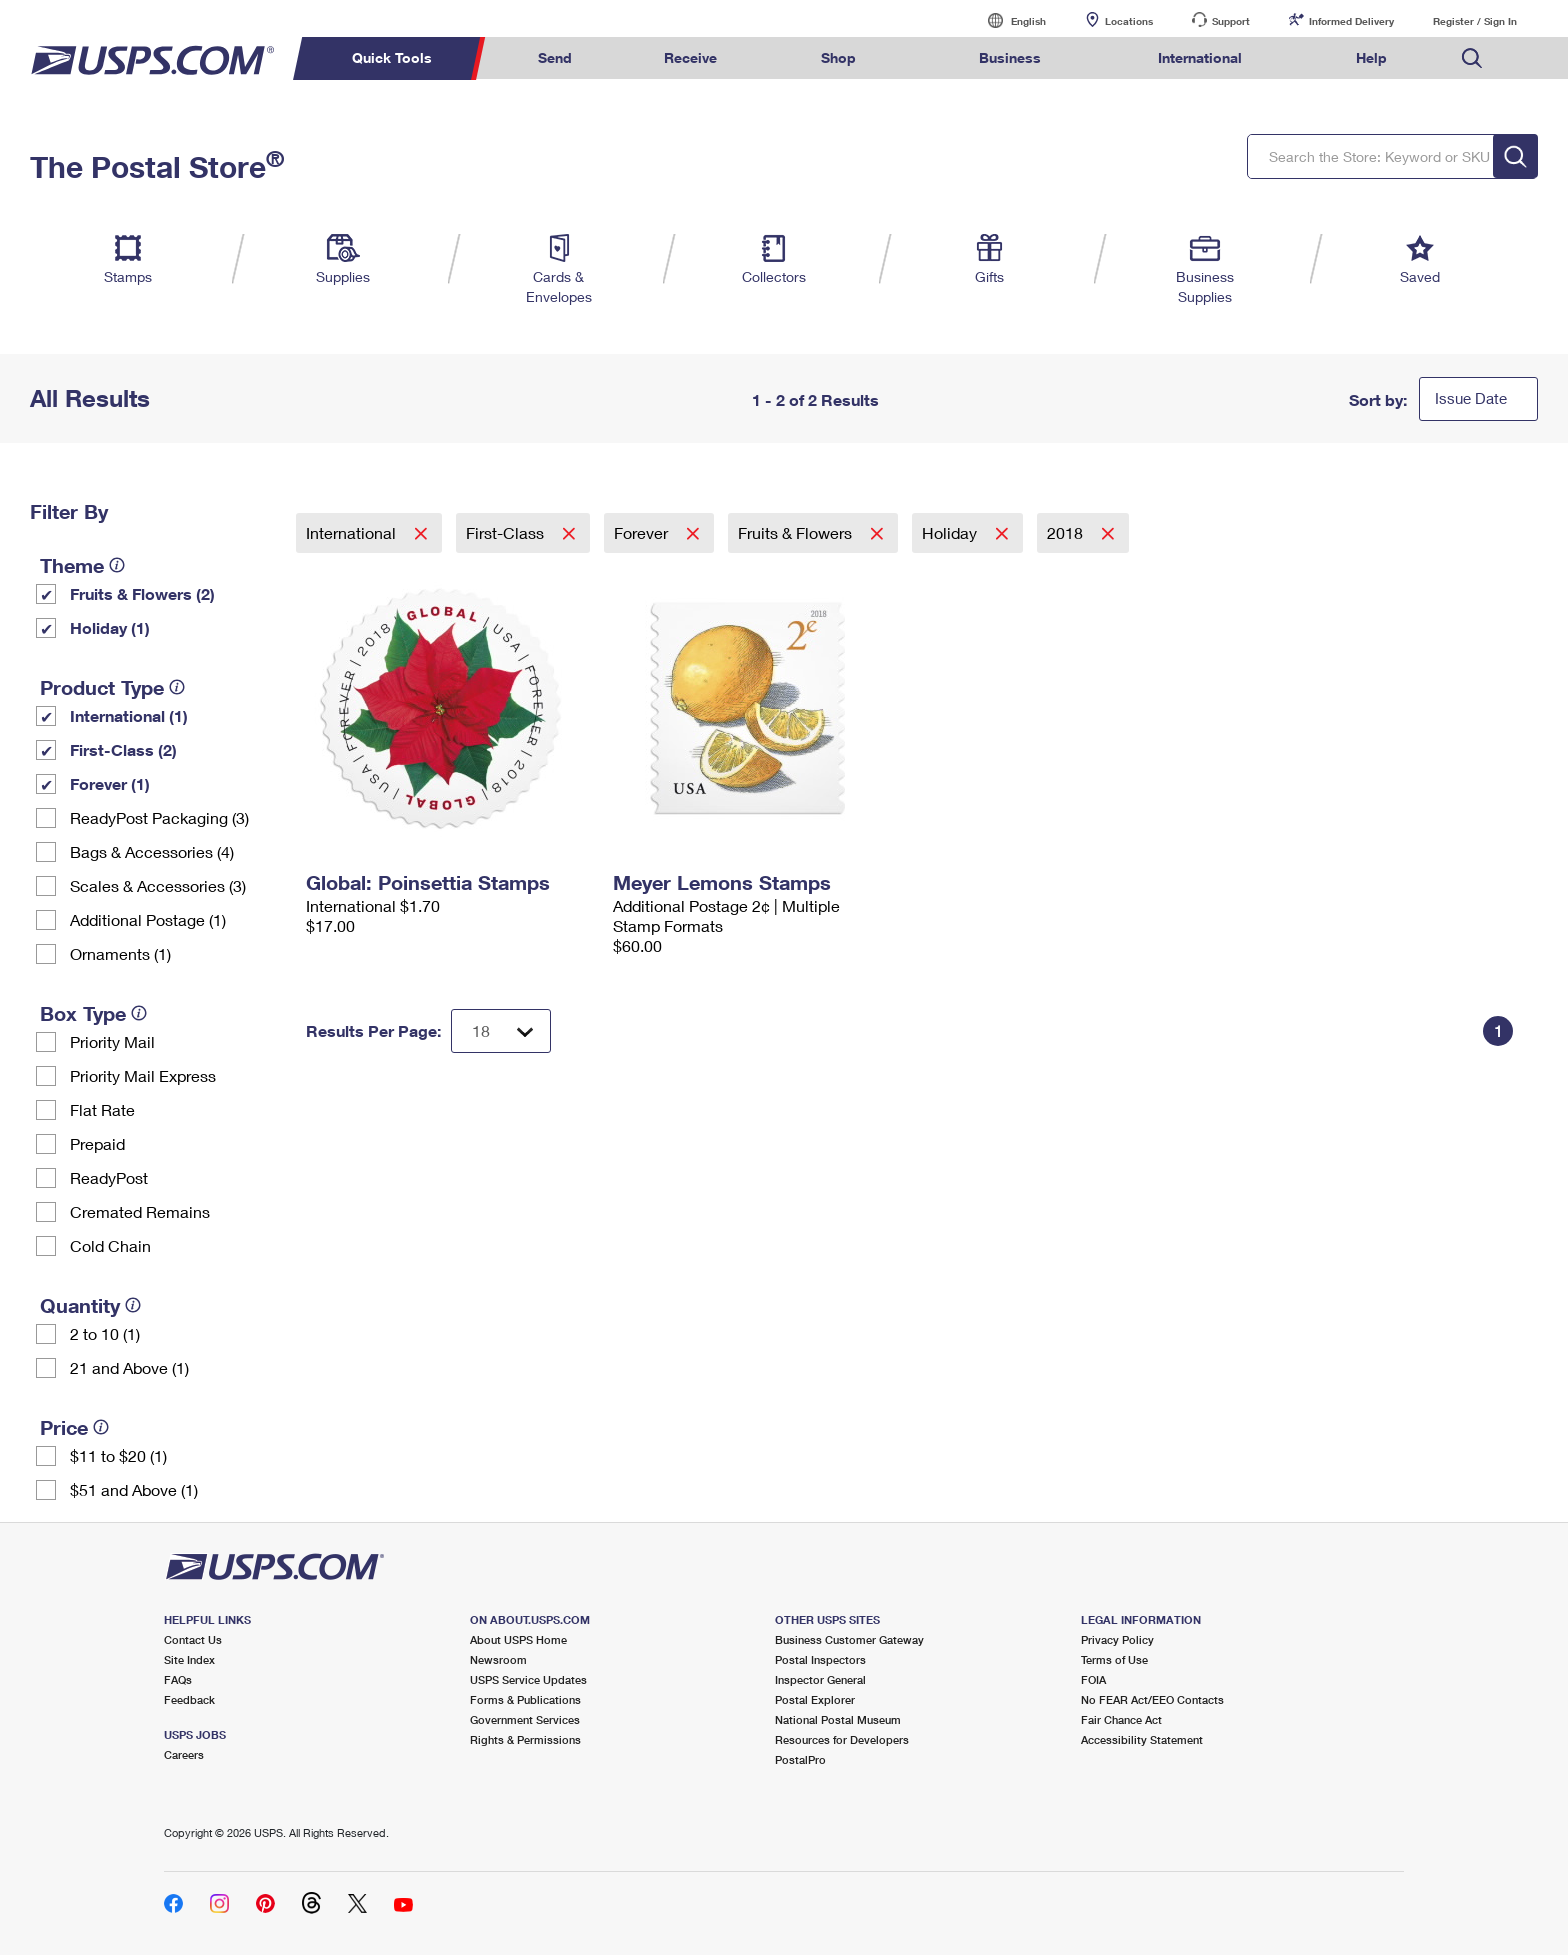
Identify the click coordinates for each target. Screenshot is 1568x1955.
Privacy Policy (1117, 1639)
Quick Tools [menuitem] (392, 57)
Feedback (189, 1699)
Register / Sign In (1475, 21)
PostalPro (800, 1759)
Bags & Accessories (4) (152, 851)
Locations (1129, 21)
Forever (643, 532)
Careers (184, 1754)
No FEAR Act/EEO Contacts (1152, 1699)
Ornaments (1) (120, 953)
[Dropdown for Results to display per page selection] (501, 1031)
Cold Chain (110, 1245)
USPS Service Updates (528, 1679)
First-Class (507, 532)
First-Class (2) (123, 749)
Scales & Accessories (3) (158, 885)
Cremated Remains (140, 1211)
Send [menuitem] (555, 57)
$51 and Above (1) (134, 1489)
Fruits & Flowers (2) (142, 593)
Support (1231, 21)
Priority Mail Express (143, 1075)
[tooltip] (117, 565)
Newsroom (498, 1659)
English (1008, 20)
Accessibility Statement (1142, 1739)
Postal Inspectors (820, 1659)
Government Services (525, 1719)
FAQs (178, 1679)
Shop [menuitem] (838, 57)
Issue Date (1471, 398)
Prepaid (97, 1143)
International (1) (129, 715)
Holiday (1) (110, 627)
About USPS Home (518, 1639)
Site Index (189, 1659)
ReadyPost (109, 1177)
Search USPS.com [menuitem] (1472, 58)
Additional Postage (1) (148, 919)
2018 (1067, 532)
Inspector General (820, 1679)
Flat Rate (102, 1109)
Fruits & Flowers (797, 532)
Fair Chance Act (1121, 1719)
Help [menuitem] (1371, 57)
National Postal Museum (838, 1719)
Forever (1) (110, 783)
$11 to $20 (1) (118, 1455)
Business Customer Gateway (849, 1639)
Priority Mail (112, 1041)
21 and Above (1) (129, 1367)
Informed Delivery (1351, 21)
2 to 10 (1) (105, 1333)
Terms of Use (1114, 1659)
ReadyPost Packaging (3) (159, 817)
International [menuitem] (1200, 57)
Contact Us (193, 1639)
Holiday (951, 532)
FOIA (1093, 1679)
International (353, 532)
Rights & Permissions (525, 1739)
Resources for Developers (842, 1739)
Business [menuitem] (1010, 57)
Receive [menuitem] (690, 57)
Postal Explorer (815, 1699)
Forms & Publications (525, 1699)
